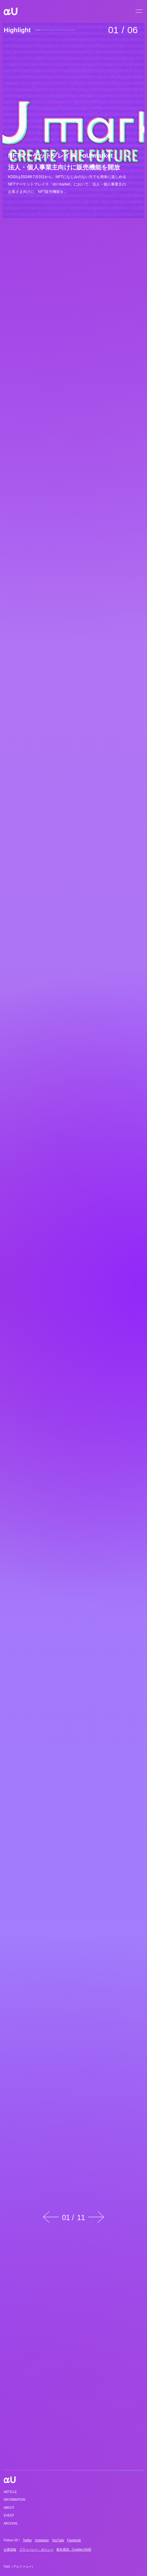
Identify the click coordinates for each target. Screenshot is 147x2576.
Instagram (42, 2540)
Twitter (27, 2540)
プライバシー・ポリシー (36, 2549)
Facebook (74, 2540)
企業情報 (10, 2549)
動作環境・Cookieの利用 (74, 2549)
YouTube (58, 2540)
